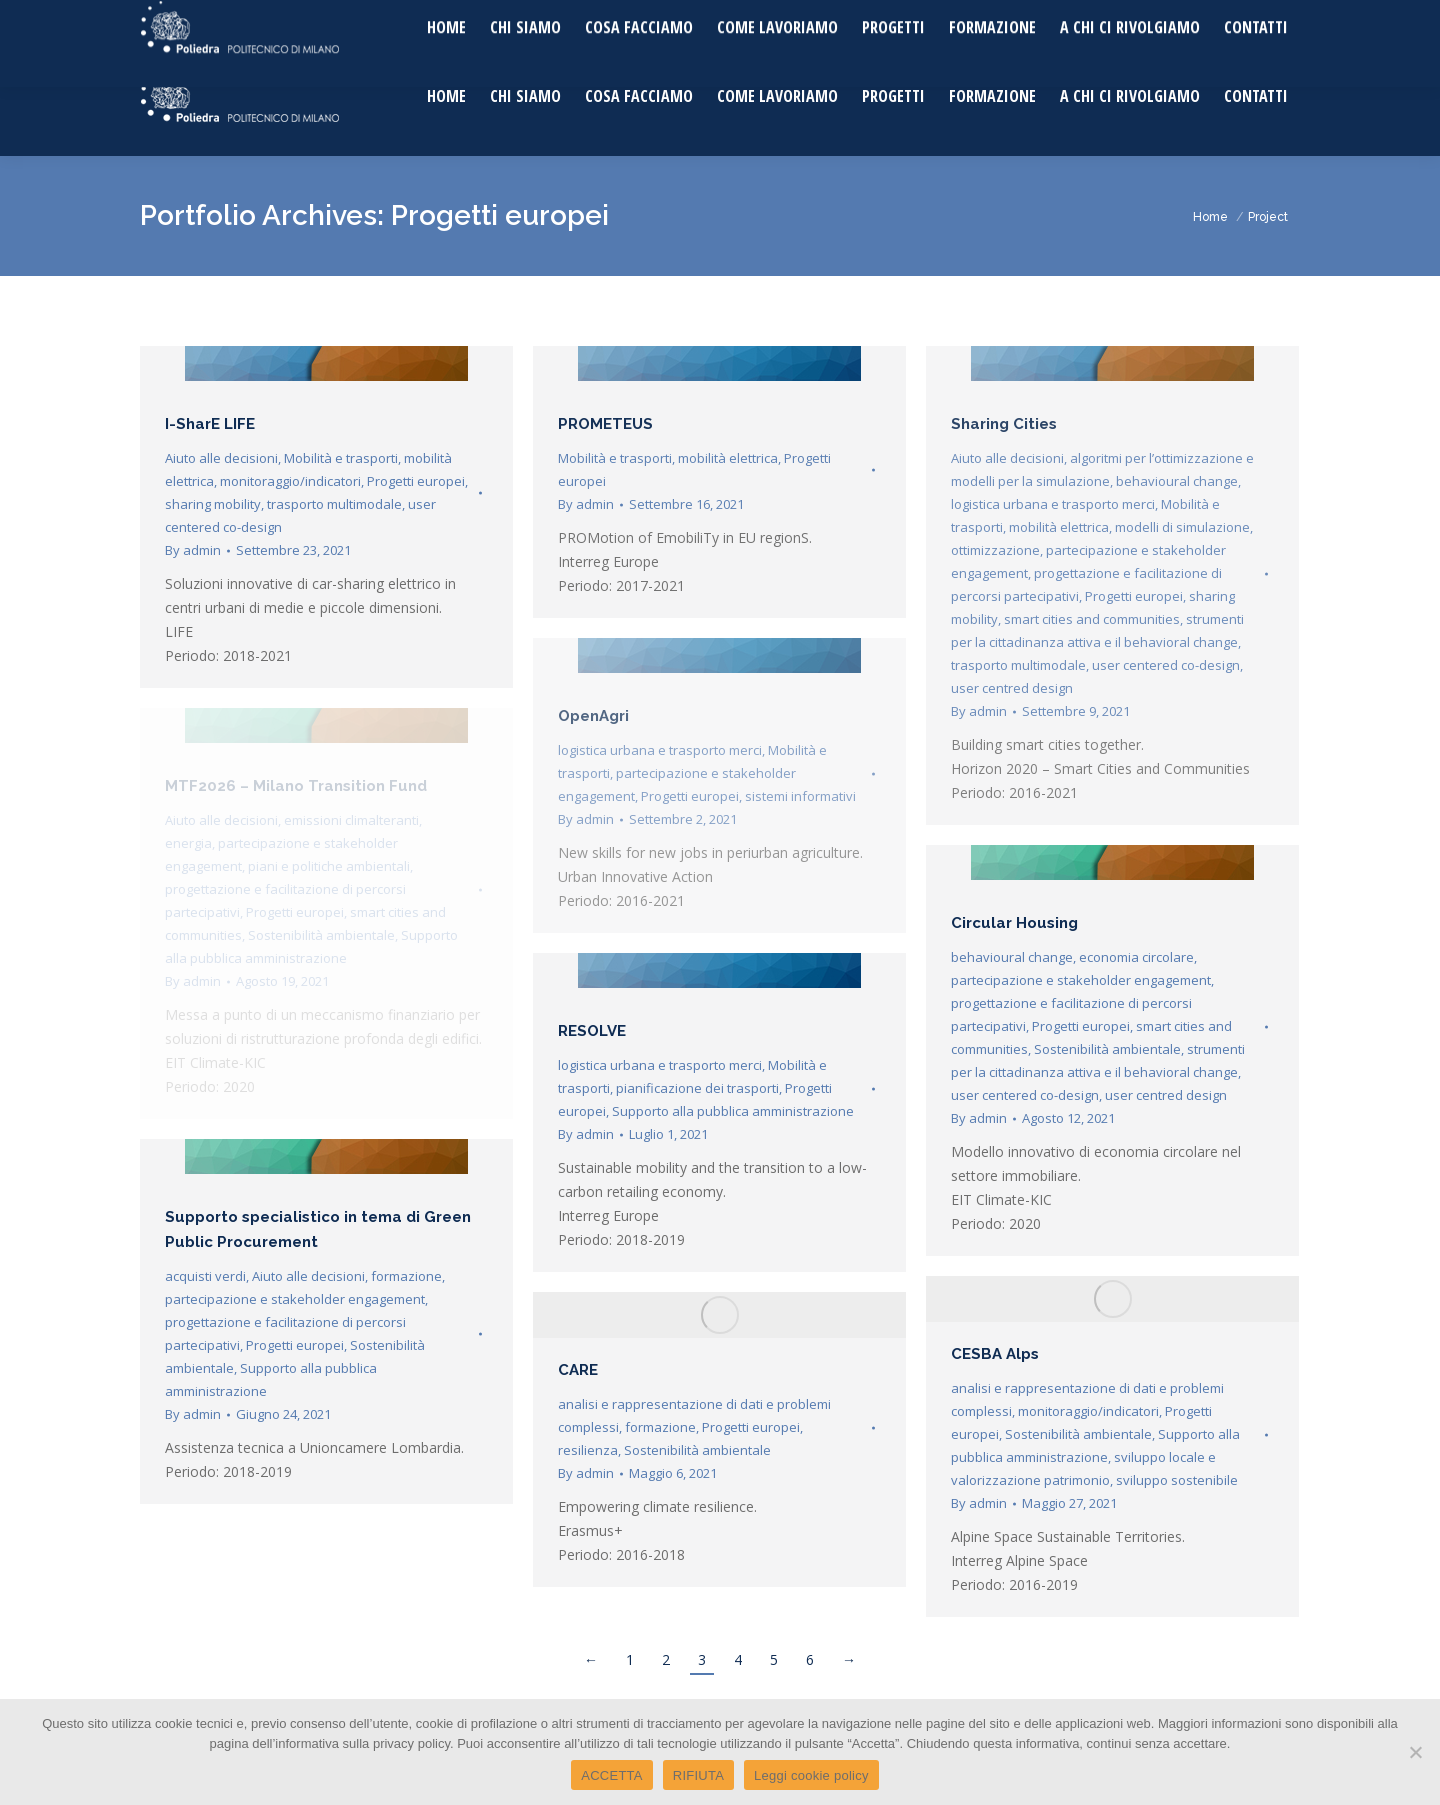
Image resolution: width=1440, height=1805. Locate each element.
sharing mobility (213, 504)
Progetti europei (416, 481)
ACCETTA (611, 1775)
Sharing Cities (1004, 424)
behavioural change (1177, 481)
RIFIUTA (698, 1775)
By (193, 550)
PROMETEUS (605, 424)
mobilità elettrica (728, 458)
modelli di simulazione (1182, 527)
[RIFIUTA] (1415, 1752)
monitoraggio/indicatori (290, 481)
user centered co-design (1166, 665)
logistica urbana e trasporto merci (1053, 504)
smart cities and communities (1092, 619)
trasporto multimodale (334, 504)
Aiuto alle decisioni (221, 458)
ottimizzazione (995, 550)
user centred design (1012, 688)
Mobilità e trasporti (341, 458)
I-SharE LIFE (210, 424)
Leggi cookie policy (811, 1775)
